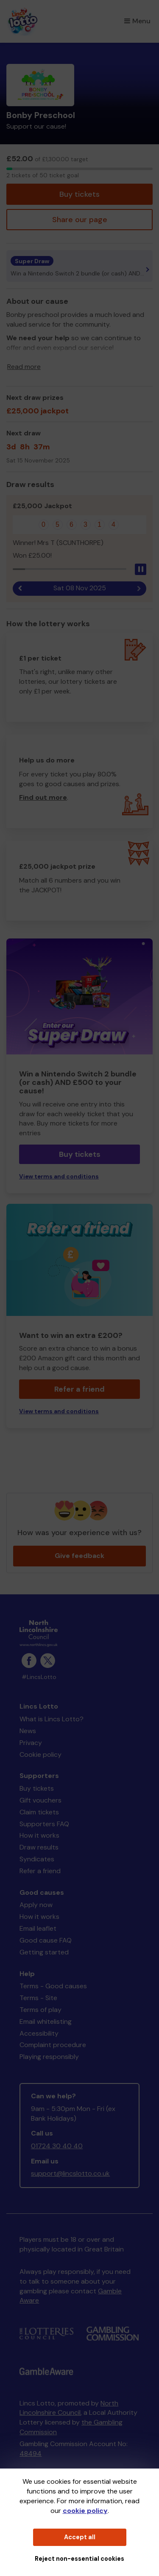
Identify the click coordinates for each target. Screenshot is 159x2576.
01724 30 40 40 (57, 2145)
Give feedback (79, 1555)
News (28, 1730)
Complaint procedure (53, 2044)
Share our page (79, 220)
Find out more (43, 797)
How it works (39, 1835)
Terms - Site (38, 1997)
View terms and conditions (59, 1176)
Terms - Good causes (53, 1986)
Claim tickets (39, 1812)
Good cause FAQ (46, 1940)
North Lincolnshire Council (69, 2408)
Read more (24, 366)
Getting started (44, 1952)
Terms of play (40, 2009)
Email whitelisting (46, 2021)
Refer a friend (79, 1389)
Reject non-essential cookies (79, 2558)
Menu (137, 21)
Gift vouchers (40, 1800)
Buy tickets (79, 194)
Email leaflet (38, 1928)
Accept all (79, 2537)
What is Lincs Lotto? (52, 1719)
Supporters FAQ (44, 1823)
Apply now (36, 1904)
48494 (31, 2453)
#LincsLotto (39, 1677)
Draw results (39, 1847)
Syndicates (37, 1859)
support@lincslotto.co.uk (70, 2173)
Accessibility (39, 2033)
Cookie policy (40, 1754)
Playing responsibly (49, 2056)
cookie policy (85, 2510)
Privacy (31, 1742)
